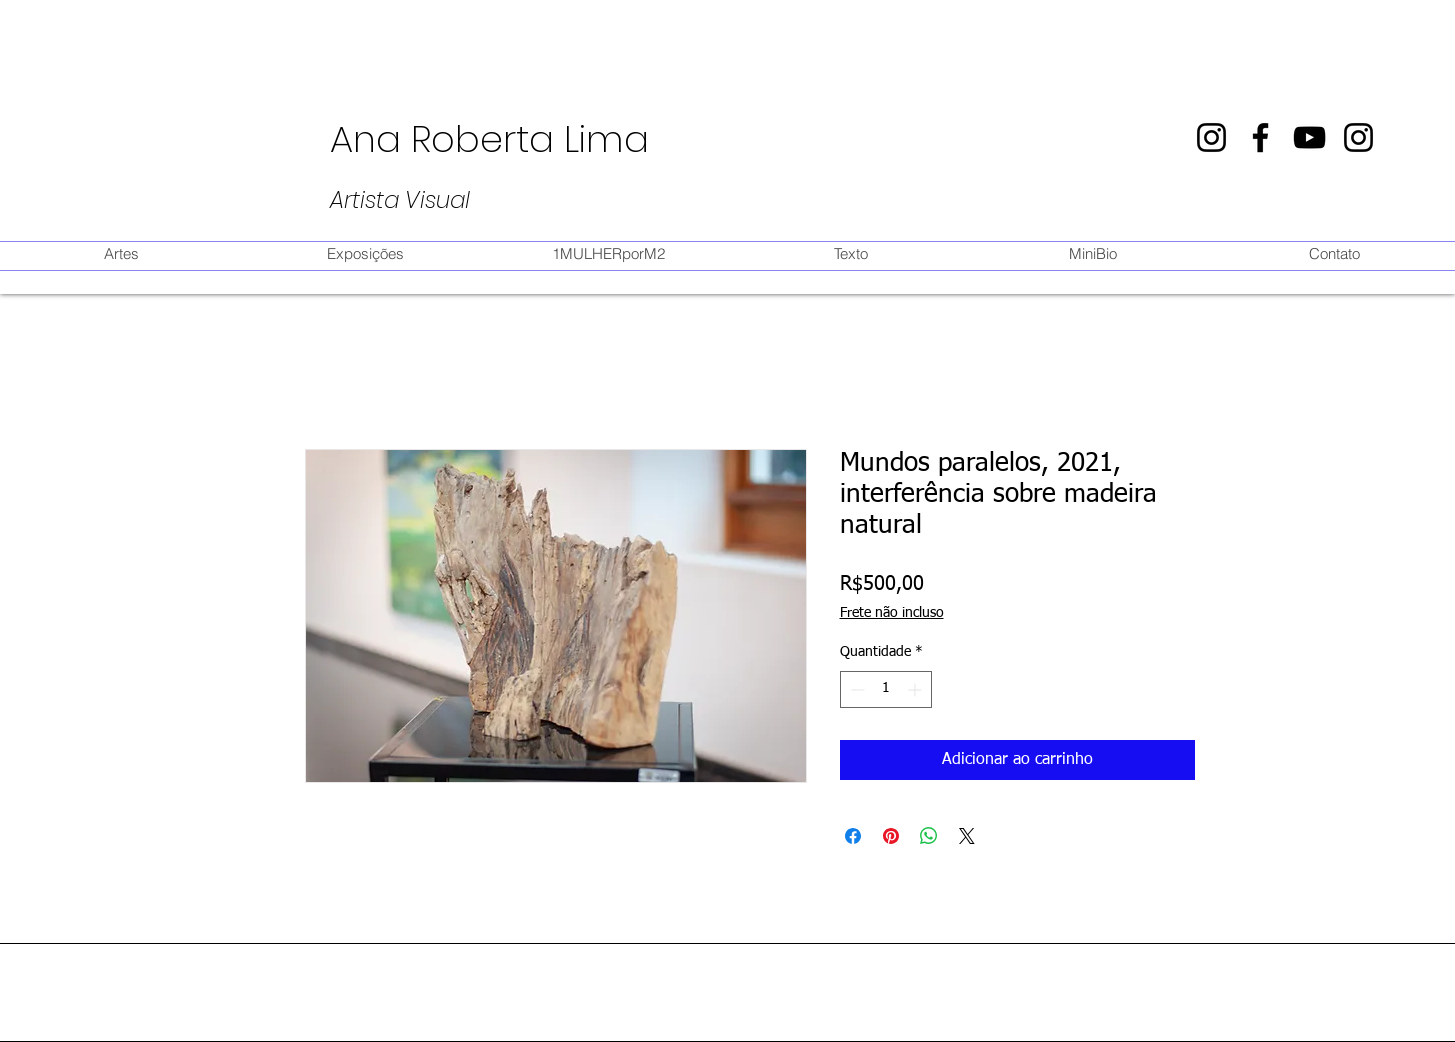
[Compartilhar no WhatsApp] (929, 836)
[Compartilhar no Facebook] (853, 836)
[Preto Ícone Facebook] (1260, 137)
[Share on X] (967, 836)
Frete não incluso (892, 613)
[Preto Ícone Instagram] (1211, 137)
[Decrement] (855, 689)
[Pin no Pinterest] (891, 836)
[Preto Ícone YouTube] (1309, 137)
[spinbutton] (886, 689)
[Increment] (916, 689)
